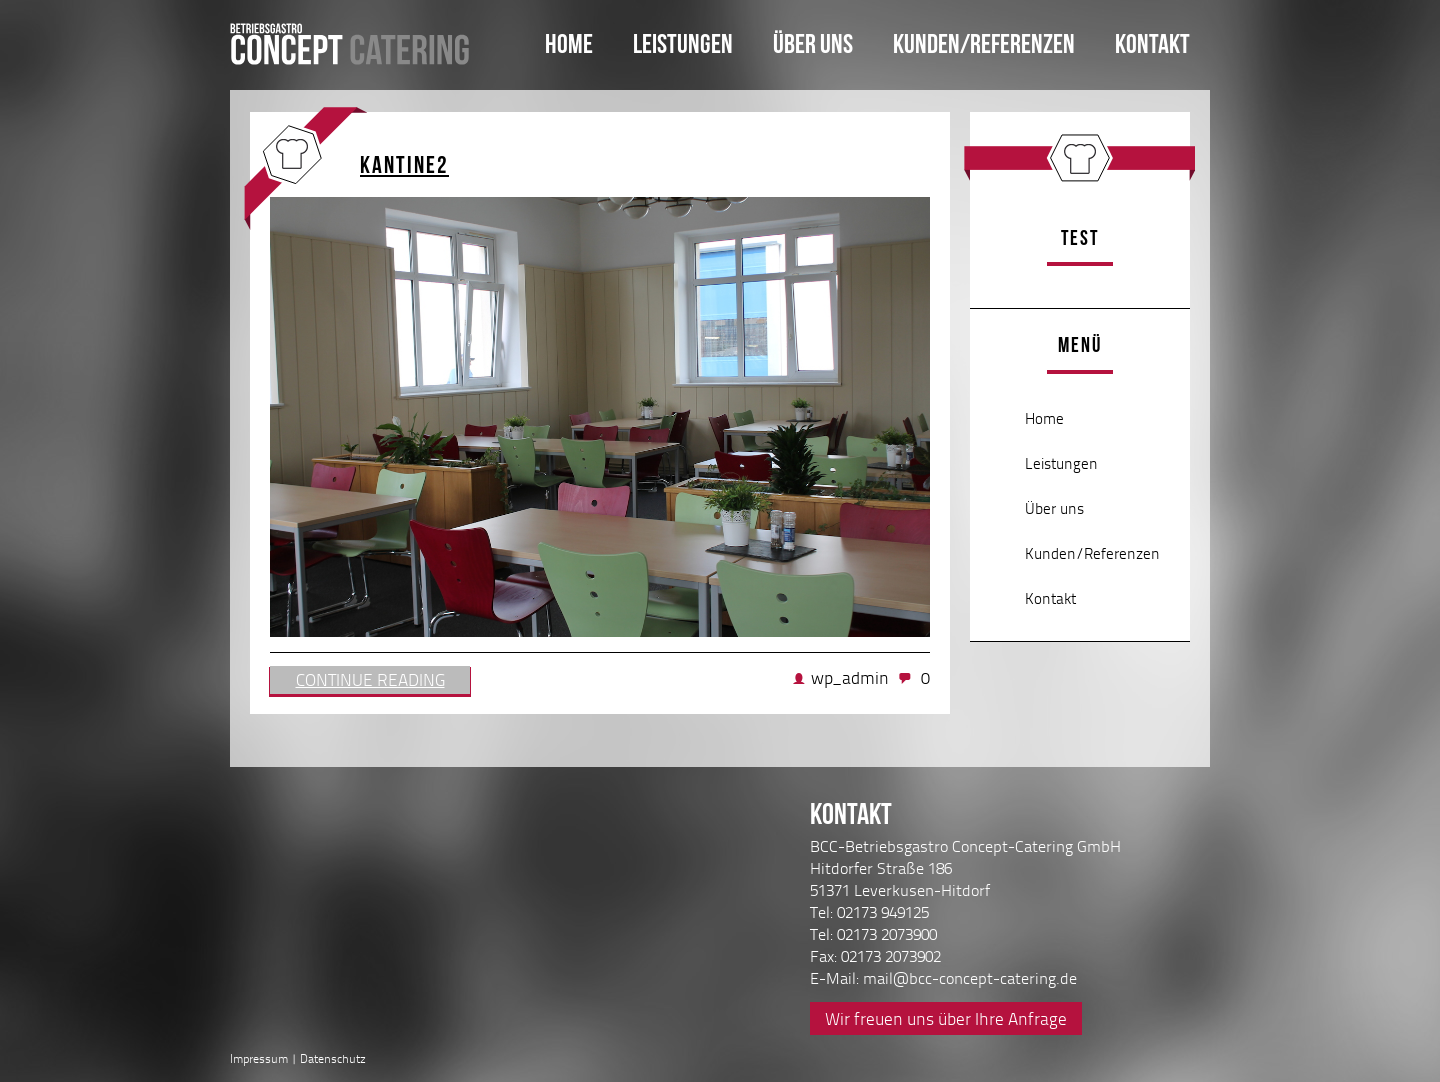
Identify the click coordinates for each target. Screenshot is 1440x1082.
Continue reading (370, 679)
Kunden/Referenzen (984, 43)
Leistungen (683, 43)
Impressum (259, 1058)
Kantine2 (404, 165)
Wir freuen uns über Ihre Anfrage (946, 1018)
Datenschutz (333, 1058)
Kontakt (1152, 43)
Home (569, 43)
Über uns (813, 43)
